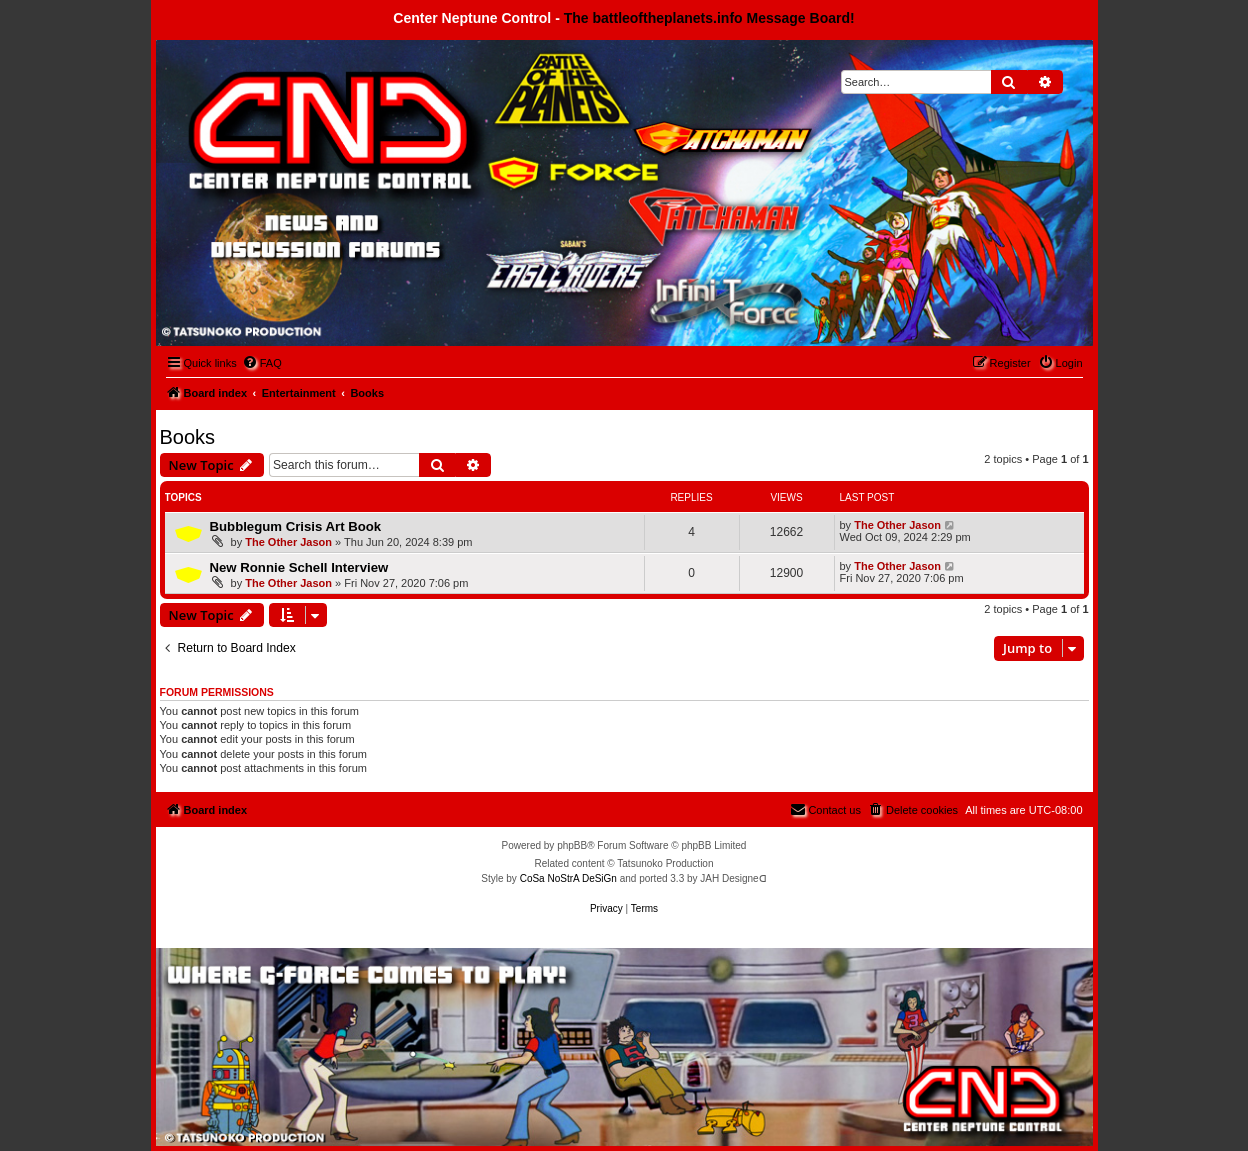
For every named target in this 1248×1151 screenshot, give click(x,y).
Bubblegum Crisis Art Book (296, 526)
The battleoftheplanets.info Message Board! (709, 18)
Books (188, 437)
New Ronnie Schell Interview (299, 567)
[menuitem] (262, 363)
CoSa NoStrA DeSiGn (568, 878)
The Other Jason (288, 542)
